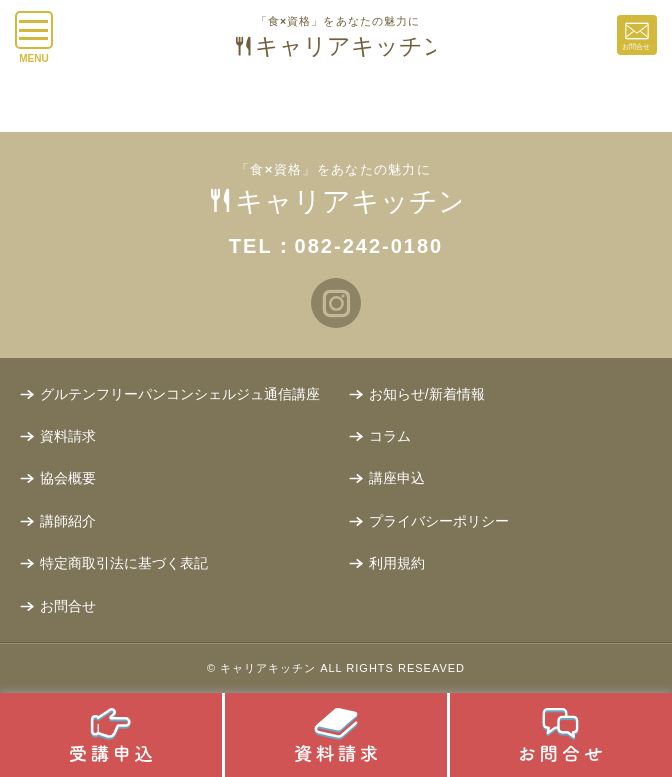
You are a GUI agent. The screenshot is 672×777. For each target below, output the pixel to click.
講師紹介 (68, 521)
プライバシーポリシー (439, 521)
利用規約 (397, 563)
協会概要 (68, 478)
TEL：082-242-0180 (336, 246)
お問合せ (68, 606)
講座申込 (397, 478)
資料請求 (68, 436)
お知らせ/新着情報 (427, 394)
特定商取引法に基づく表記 (124, 563)
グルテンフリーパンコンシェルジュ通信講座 (180, 394)
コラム (390, 436)
